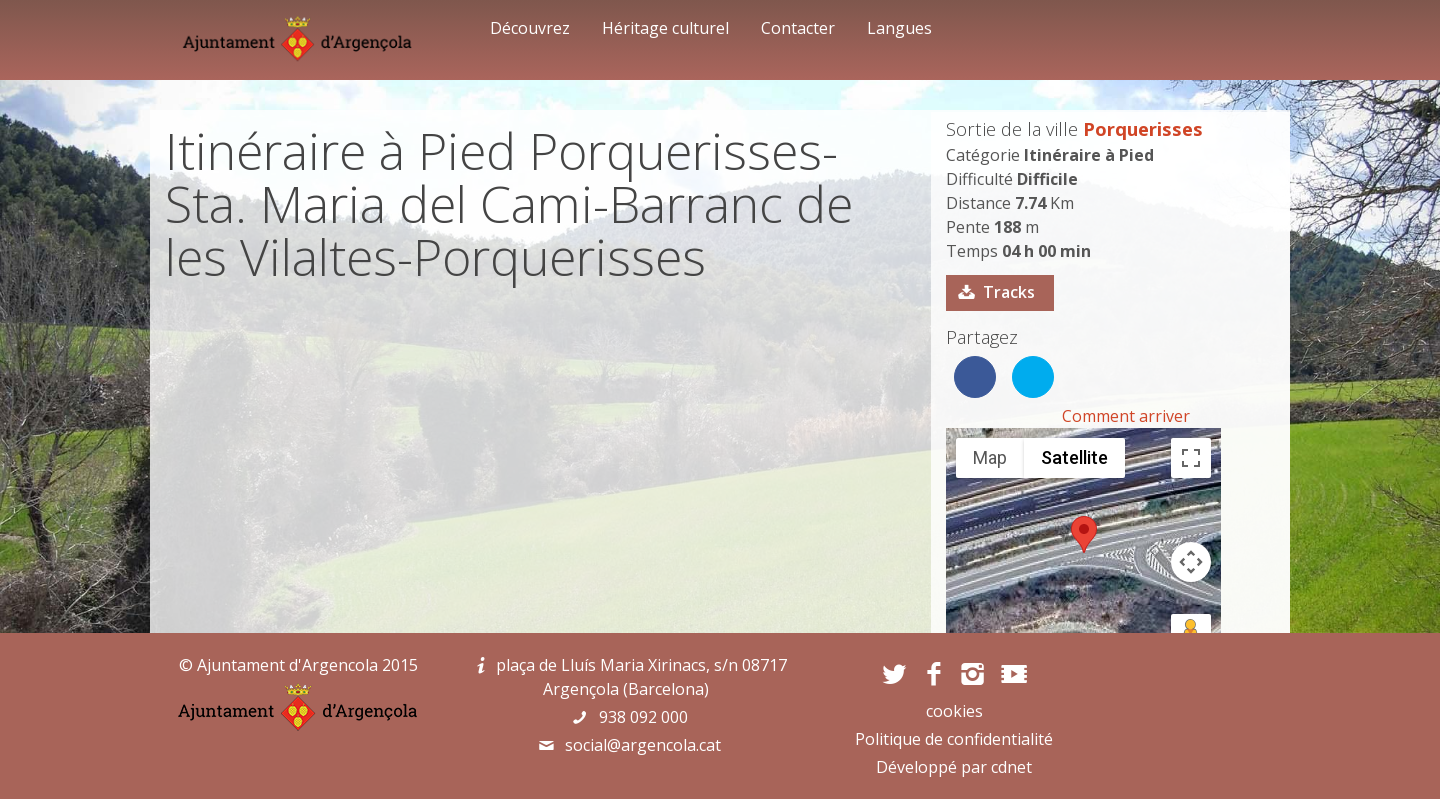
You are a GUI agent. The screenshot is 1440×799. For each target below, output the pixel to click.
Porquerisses (1143, 128)
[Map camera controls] (1191, 562)
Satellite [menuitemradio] (1074, 457)
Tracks (1009, 292)
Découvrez (530, 28)
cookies (954, 711)
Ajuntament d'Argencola (287, 665)
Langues (899, 28)
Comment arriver (1126, 416)
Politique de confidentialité (954, 739)
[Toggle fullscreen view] (1191, 458)
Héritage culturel (665, 28)
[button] (1084, 534)
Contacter (798, 28)
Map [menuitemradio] (990, 457)
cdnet (1011, 767)
